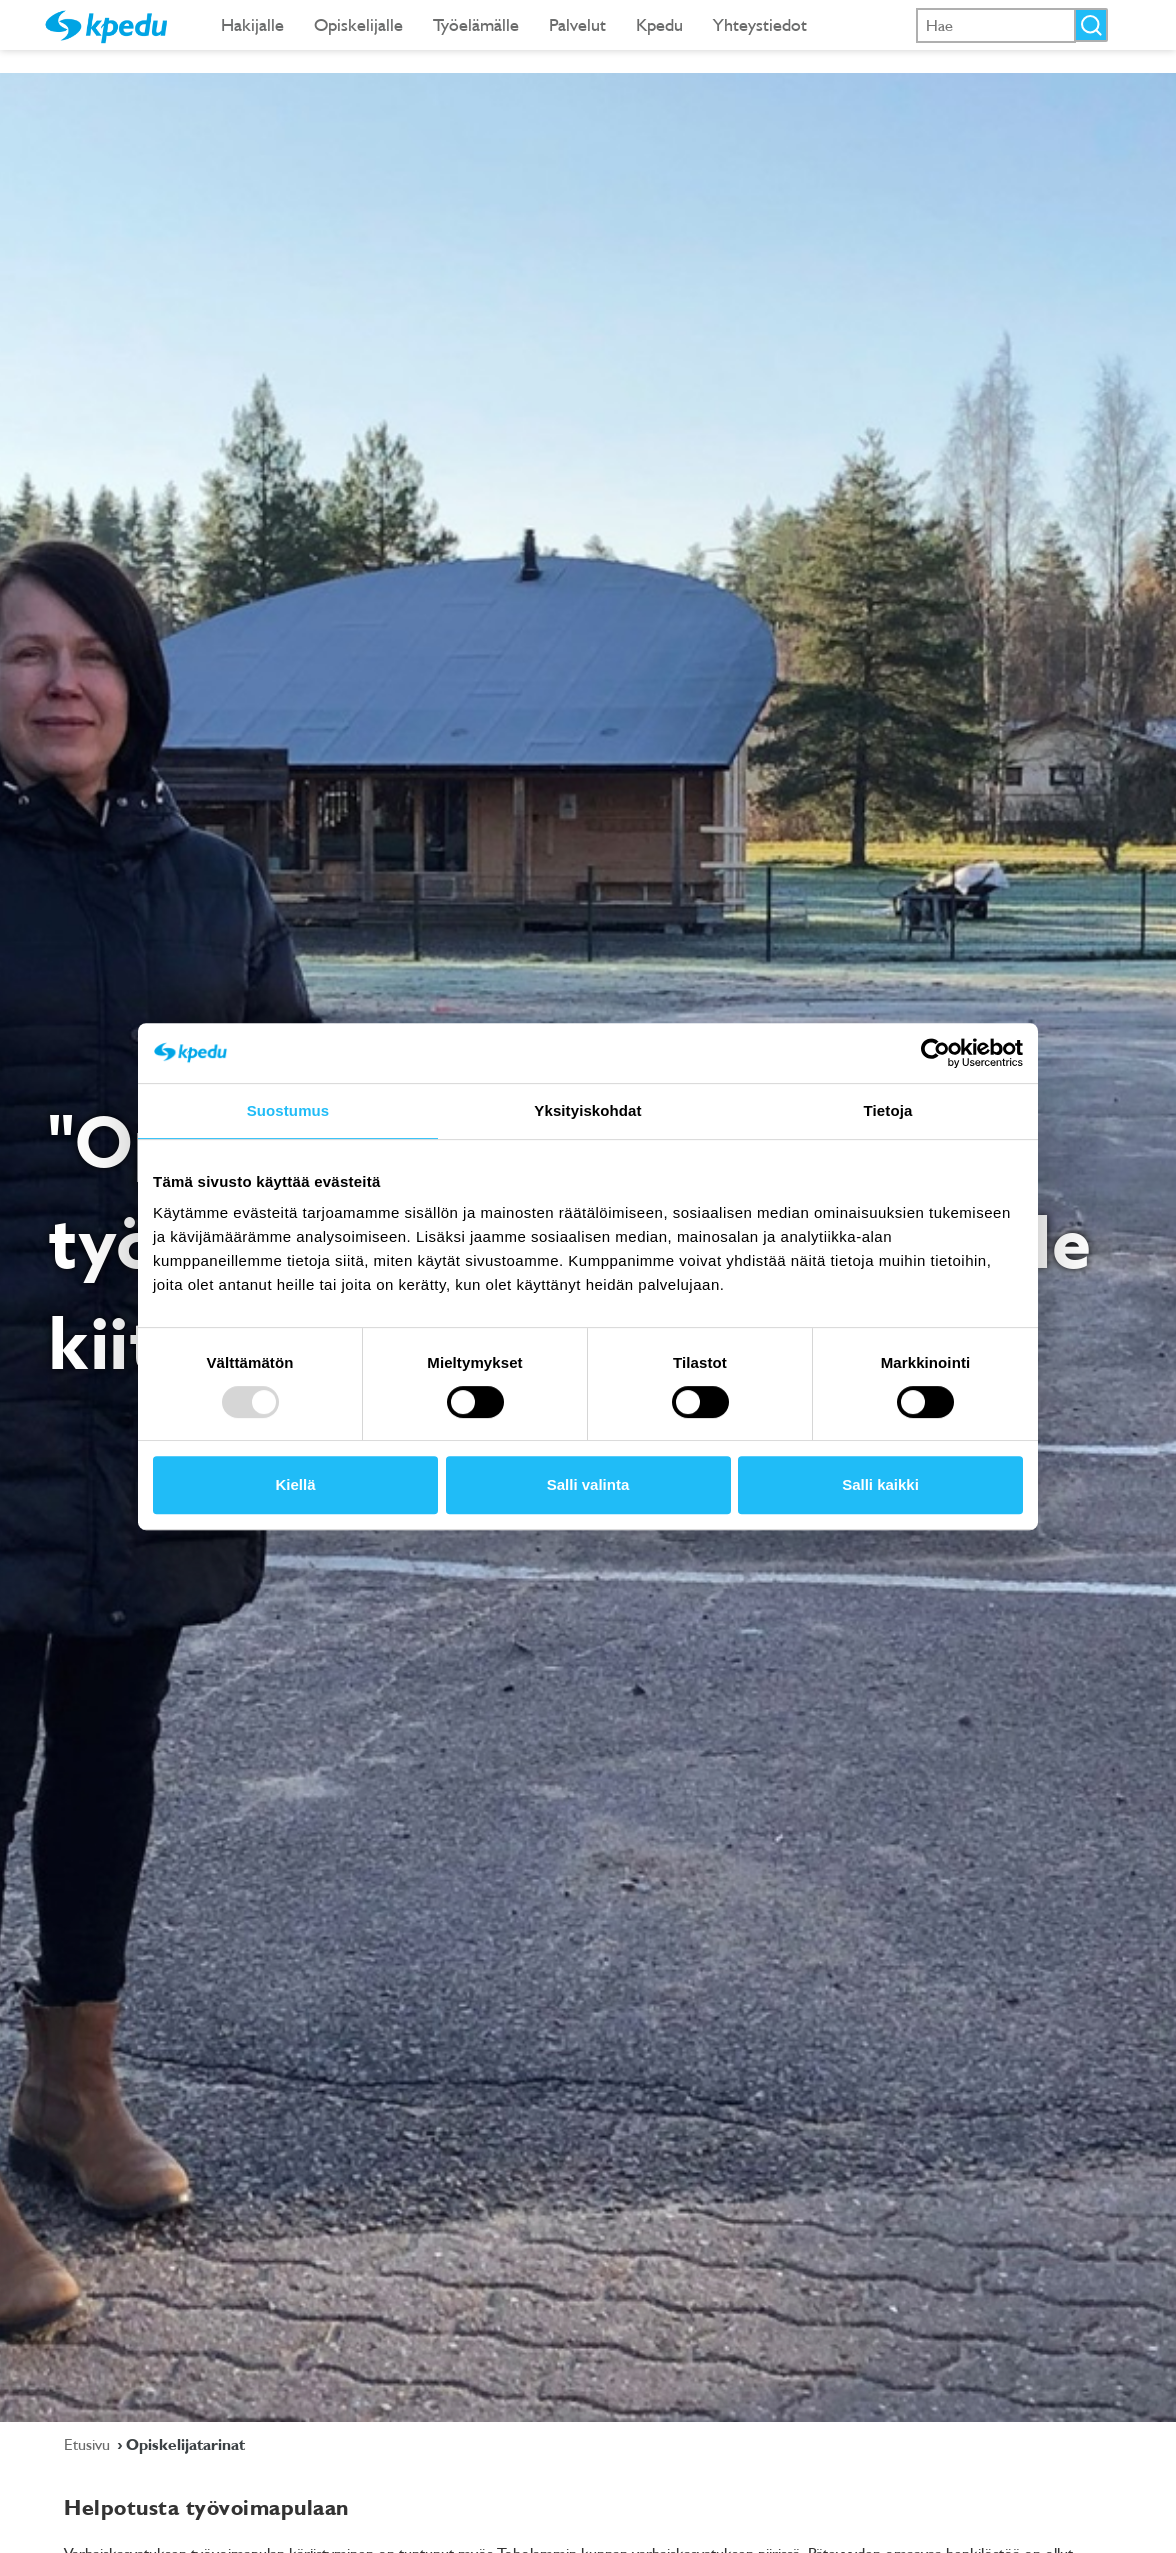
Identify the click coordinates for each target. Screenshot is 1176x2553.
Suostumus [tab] (288, 1110)
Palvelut (577, 24)
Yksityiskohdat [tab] (587, 1110)
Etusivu (89, 2444)
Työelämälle (476, 24)
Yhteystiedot (760, 24)
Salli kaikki (880, 1484)
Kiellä (295, 1484)
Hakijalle (252, 24)
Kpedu (659, 24)
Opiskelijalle (358, 24)
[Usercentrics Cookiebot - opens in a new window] (935, 1053)
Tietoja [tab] (888, 1110)
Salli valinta (588, 1484)
